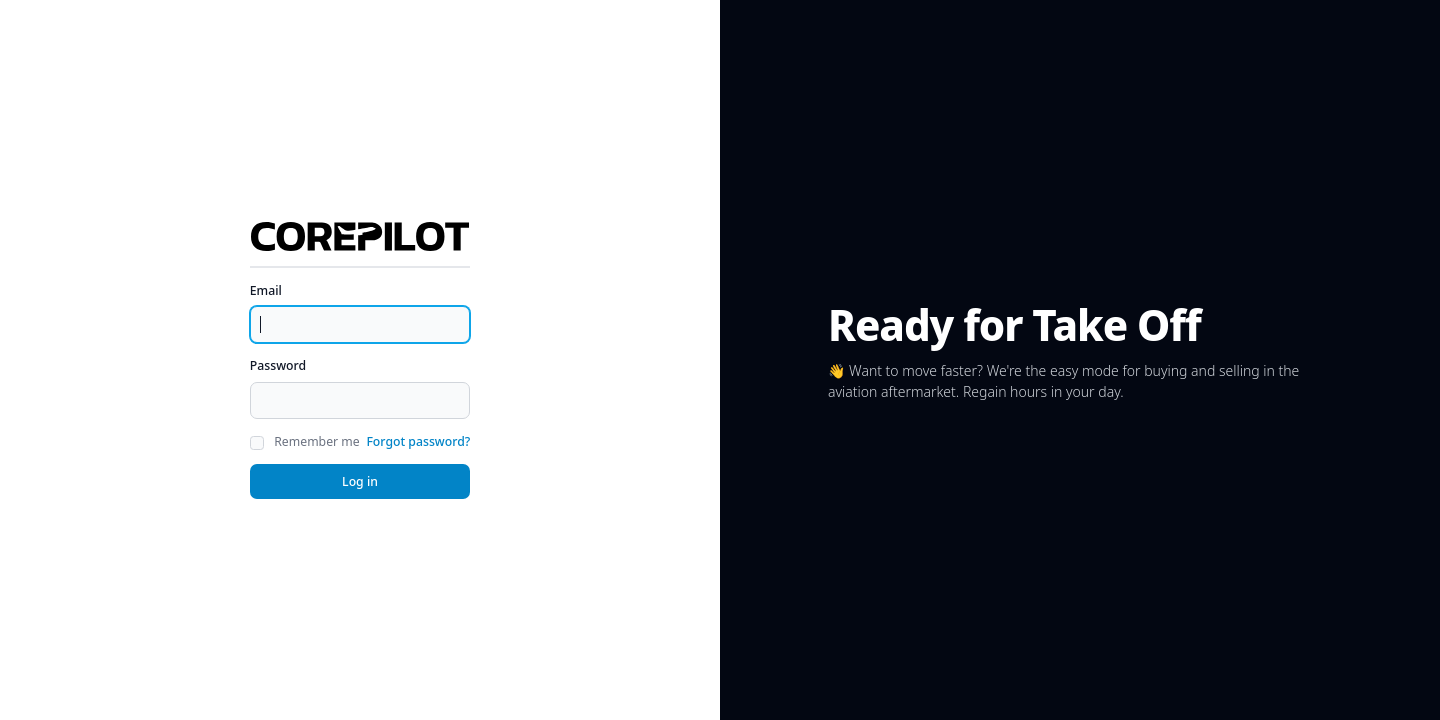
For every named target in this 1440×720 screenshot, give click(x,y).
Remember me (316, 441)
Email (266, 290)
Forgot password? (418, 441)
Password (278, 365)
